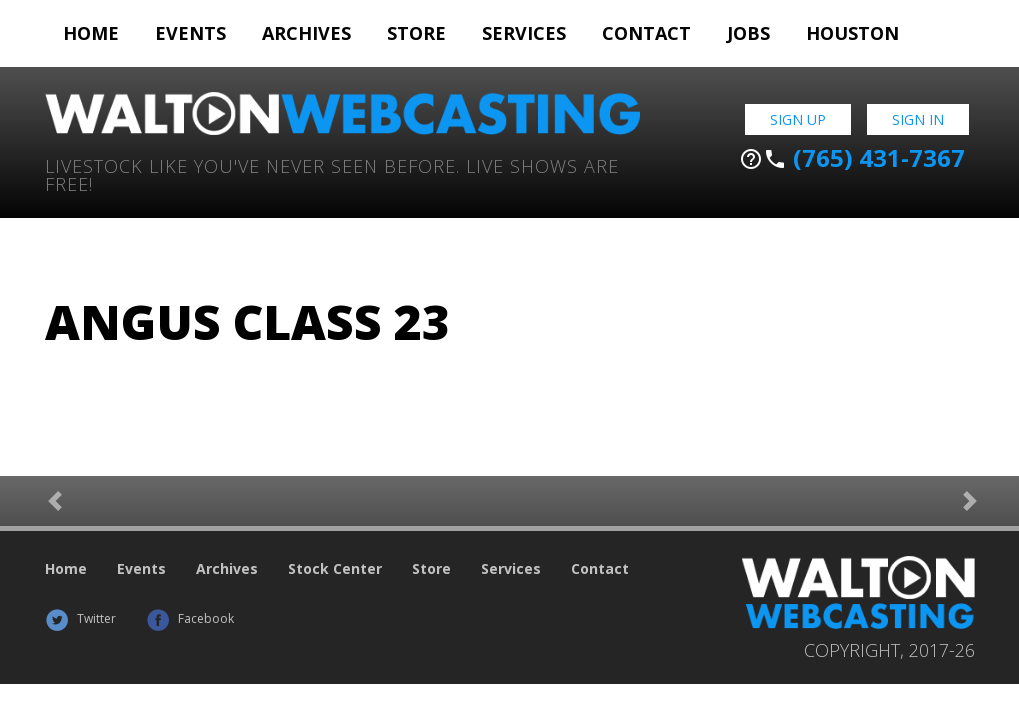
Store (416, 33)
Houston (852, 33)
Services (524, 33)
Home (91, 33)
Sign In (918, 119)
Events (190, 33)
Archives (306, 33)
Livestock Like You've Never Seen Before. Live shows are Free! (332, 173)
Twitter (80, 618)
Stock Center (335, 568)
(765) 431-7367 (852, 158)
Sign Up (798, 119)
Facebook (190, 618)
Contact (646, 33)
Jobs (748, 33)
